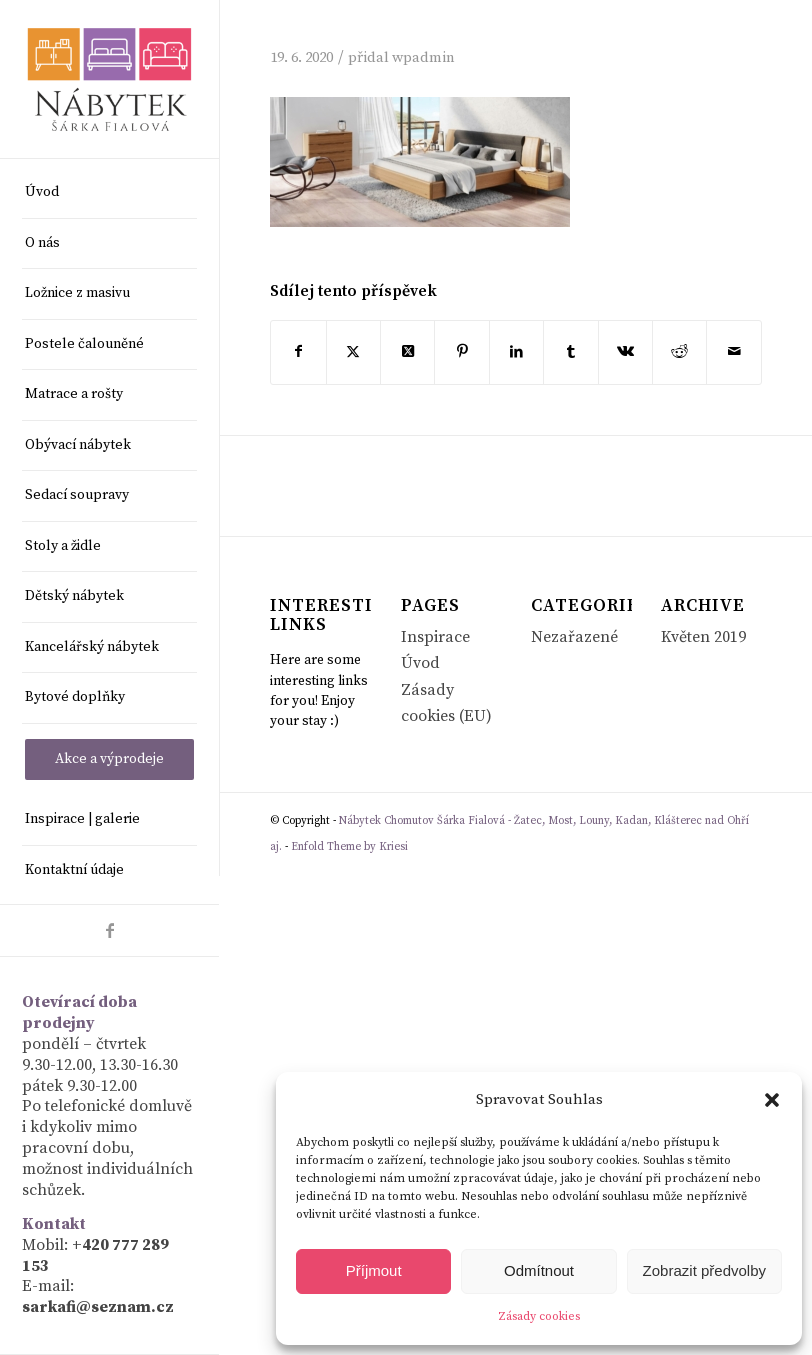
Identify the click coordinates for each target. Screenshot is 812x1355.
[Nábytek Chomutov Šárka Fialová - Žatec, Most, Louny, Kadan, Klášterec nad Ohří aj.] (109, 79)
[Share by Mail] (734, 352)
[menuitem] (109, 193)
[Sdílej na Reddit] (679, 352)
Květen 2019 (703, 637)
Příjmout (374, 1270)
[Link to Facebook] (109, 930)
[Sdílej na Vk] (625, 352)
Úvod (420, 663)
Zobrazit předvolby (704, 1270)
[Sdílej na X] (353, 352)
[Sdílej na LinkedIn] (516, 352)
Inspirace (435, 637)
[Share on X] (407, 352)
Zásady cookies (539, 1316)
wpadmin (423, 57)
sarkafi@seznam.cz (98, 1307)
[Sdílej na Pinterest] (461, 352)
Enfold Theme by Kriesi (349, 847)
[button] (772, 1100)
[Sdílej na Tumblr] (570, 352)
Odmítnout (539, 1270)
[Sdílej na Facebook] (298, 352)
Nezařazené (574, 637)
